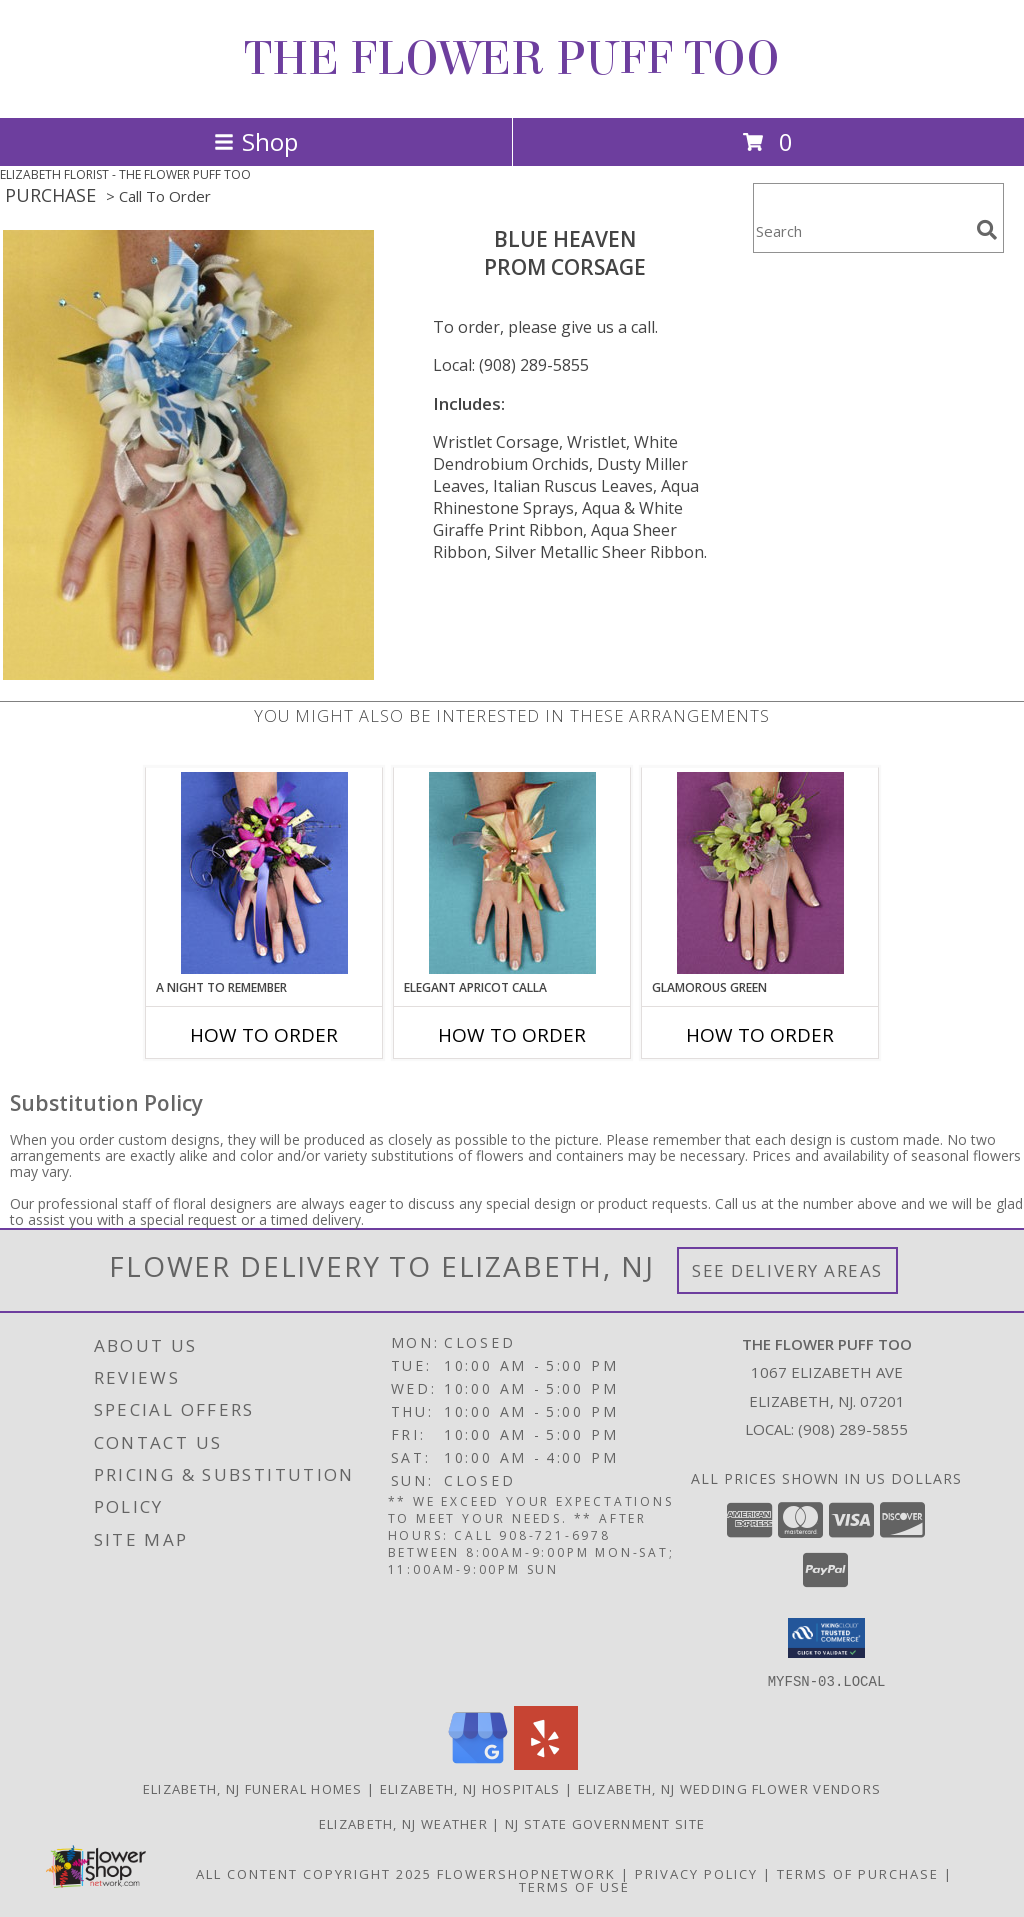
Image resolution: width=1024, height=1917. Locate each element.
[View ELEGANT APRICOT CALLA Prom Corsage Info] (512, 873)
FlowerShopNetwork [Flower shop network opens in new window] (526, 1873)
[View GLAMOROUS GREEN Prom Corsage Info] (760, 873)
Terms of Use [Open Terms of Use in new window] (574, 1886)
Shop (256, 141)
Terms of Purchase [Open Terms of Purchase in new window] (858, 1873)
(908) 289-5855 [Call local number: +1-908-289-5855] (853, 1429)
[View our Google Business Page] (478, 1763)
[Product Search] (861, 230)
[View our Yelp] (546, 1763)
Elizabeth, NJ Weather (403, 1823)
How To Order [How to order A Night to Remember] (264, 1035)
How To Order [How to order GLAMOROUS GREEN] (760, 1035)
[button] (826, 1638)
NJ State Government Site (605, 1823)
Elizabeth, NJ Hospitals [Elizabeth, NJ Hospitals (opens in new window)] (470, 1788)
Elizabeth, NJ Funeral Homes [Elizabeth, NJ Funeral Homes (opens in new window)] (253, 1788)
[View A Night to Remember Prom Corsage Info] (264, 873)
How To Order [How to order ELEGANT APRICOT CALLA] (512, 1035)
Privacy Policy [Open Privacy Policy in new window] (696, 1873)
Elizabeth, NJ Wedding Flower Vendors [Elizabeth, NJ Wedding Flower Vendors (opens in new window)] (730, 1788)
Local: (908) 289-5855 (511, 365)
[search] (987, 230)
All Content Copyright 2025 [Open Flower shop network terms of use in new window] (314, 1873)
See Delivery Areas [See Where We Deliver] (787, 1270)
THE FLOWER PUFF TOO (512, 59)
